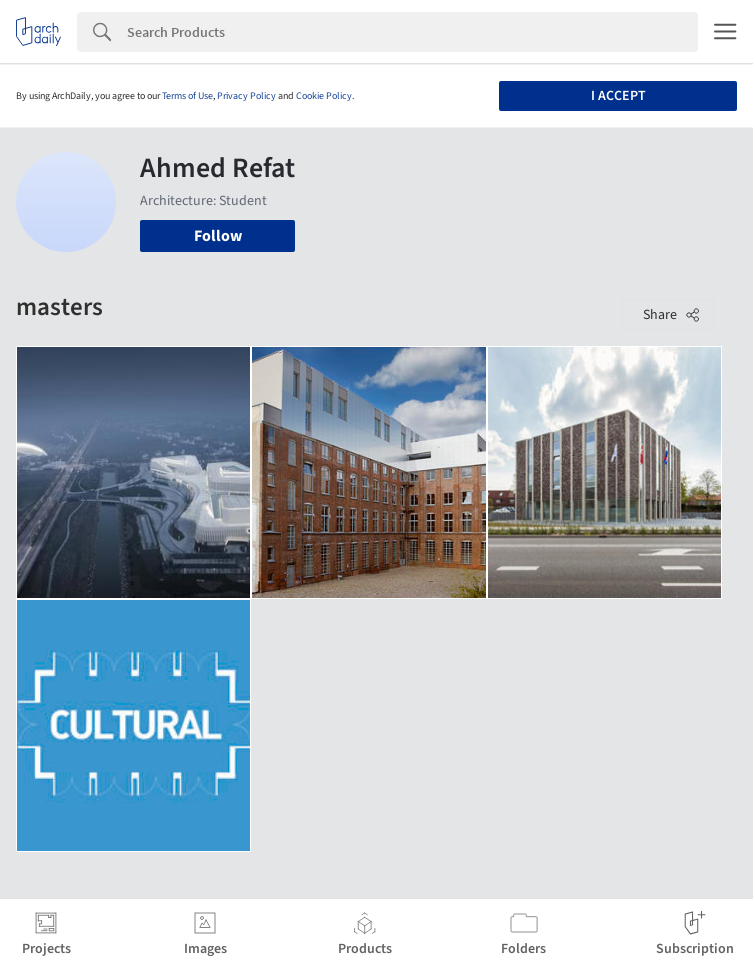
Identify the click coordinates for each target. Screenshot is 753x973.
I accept (618, 96)
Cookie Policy (324, 96)
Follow (218, 236)
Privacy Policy (246, 96)
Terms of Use (187, 96)
